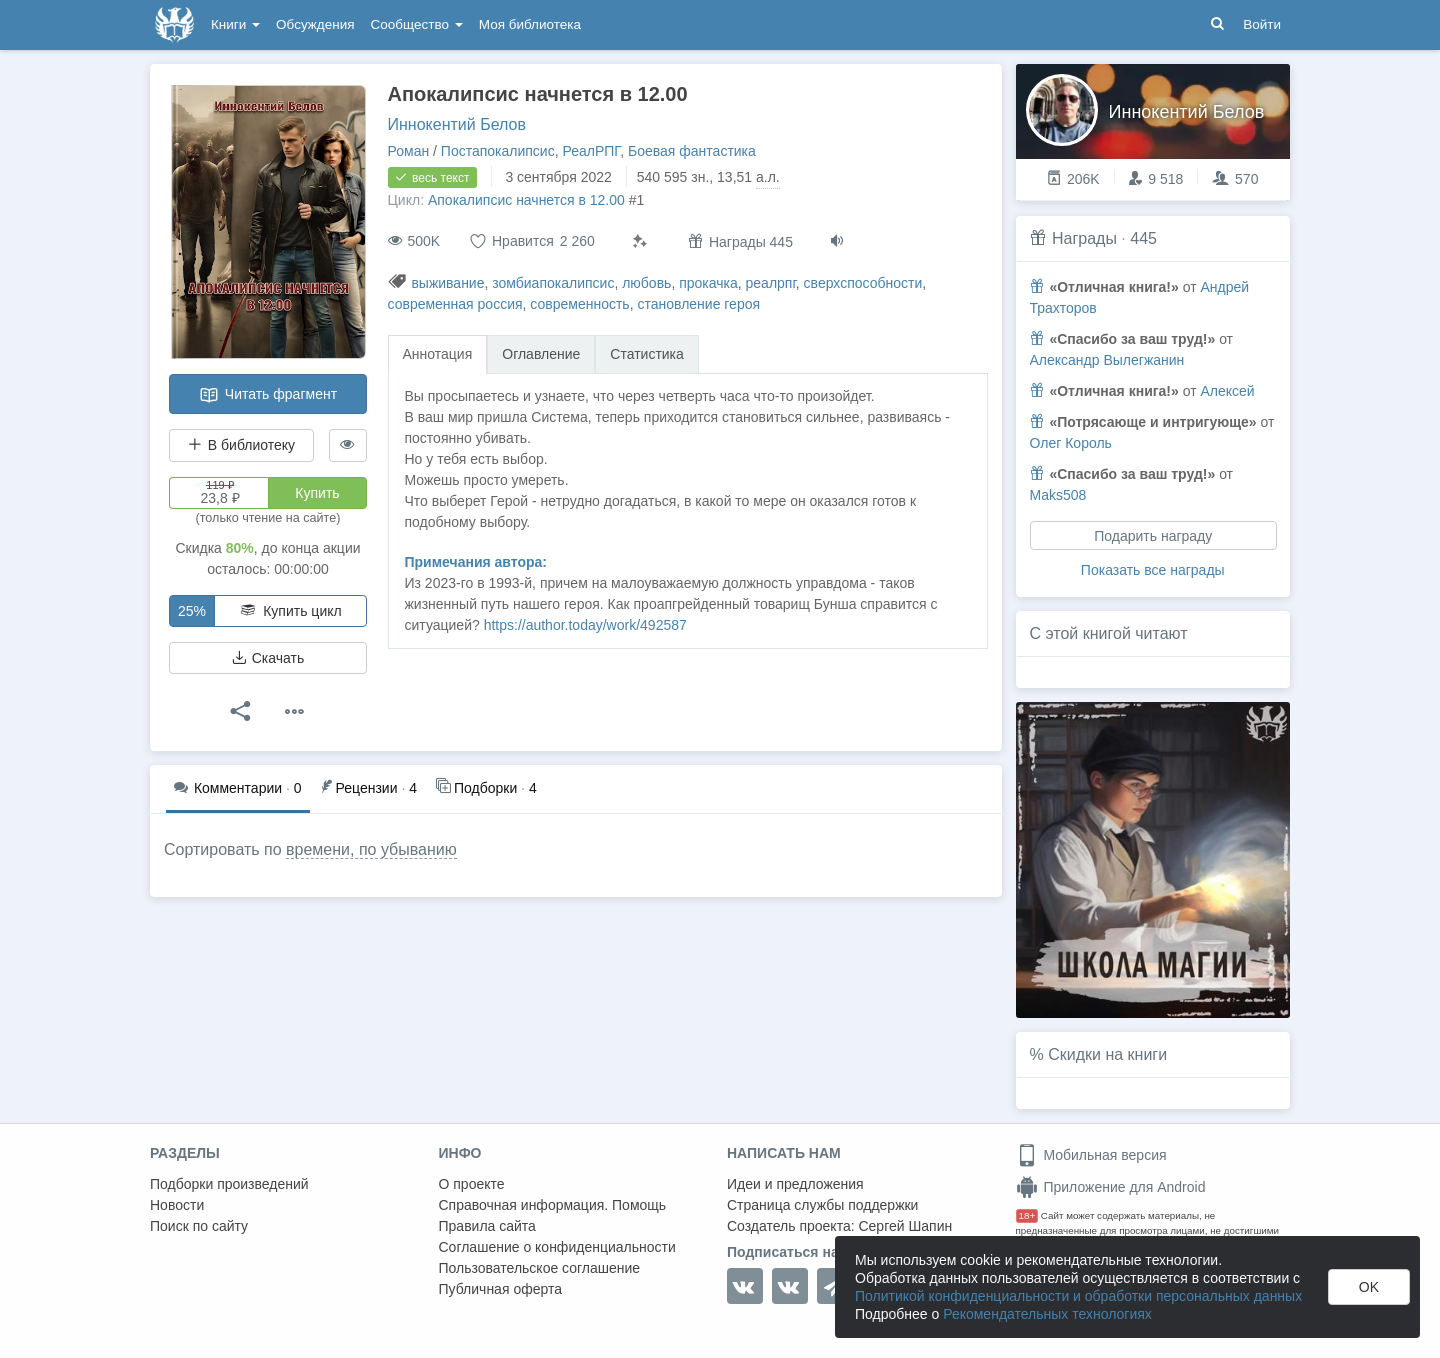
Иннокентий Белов (457, 124)
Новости (177, 1205)
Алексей (1227, 391)
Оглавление (541, 354)
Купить (317, 493)
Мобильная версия (1091, 1155)
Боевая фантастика (692, 151)
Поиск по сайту (199, 1226)
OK (1369, 1287)
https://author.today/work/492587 (585, 625)
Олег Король (1071, 443)
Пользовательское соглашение (540, 1268)
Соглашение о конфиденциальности (557, 1247)
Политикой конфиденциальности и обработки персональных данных (1078, 1296)
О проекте (472, 1184)
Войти (1262, 24)
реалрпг (771, 283)
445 (1143, 238)
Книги (235, 24)
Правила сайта (487, 1226)
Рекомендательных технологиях (1047, 1314)
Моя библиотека (530, 24)
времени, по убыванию (371, 849)
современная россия (455, 304)
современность (579, 304)
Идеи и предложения (795, 1184)
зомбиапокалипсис (553, 283)
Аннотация (438, 354)
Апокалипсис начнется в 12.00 (526, 200)
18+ (1027, 1215)
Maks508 (1058, 495)
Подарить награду (1153, 536)
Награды (1084, 238)
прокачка (708, 283)
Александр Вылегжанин (1107, 360)
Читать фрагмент (268, 395)
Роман (409, 151)
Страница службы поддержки (822, 1205)
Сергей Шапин (905, 1226)
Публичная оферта (501, 1289)
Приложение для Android (1111, 1187)
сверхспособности (863, 283)
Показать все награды (1153, 570)
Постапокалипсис (498, 151)
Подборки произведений (229, 1184)
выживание (447, 283)
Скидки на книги (1107, 1054)
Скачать (268, 658)
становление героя (698, 304)
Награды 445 (740, 241)
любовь (646, 283)
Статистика (647, 354)
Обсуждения (315, 24)
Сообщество (417, 24)
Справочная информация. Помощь (553, 1205)
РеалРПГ (591, 151)
